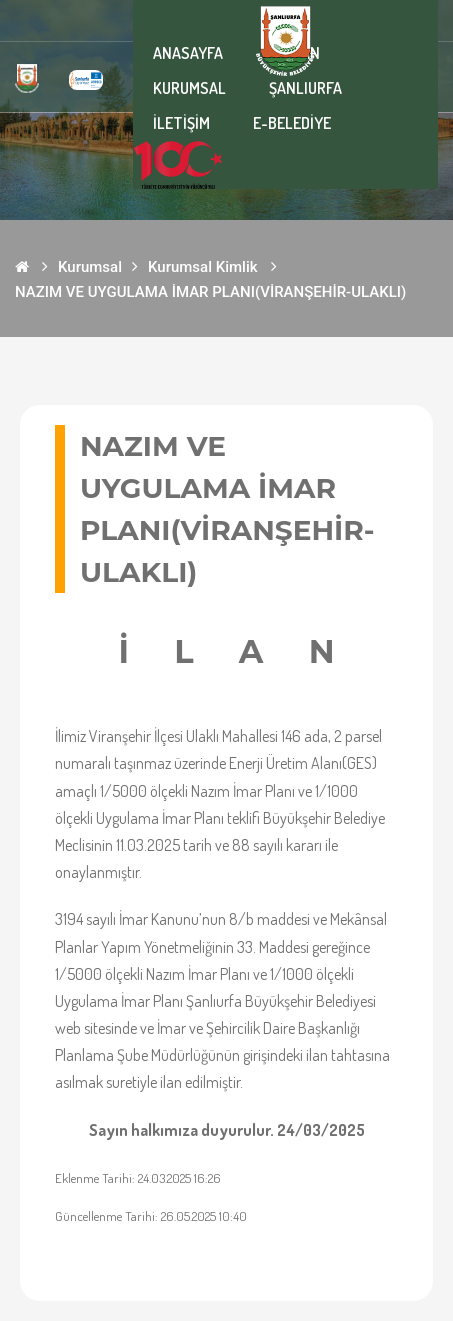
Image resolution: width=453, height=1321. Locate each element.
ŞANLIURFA (305, 88)
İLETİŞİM (181, 123)
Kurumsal (90, 267)
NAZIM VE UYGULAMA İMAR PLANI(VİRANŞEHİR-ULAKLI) (210, 292)
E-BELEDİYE (292, 123)
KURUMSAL (189, 88)
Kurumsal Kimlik (203, 267)
